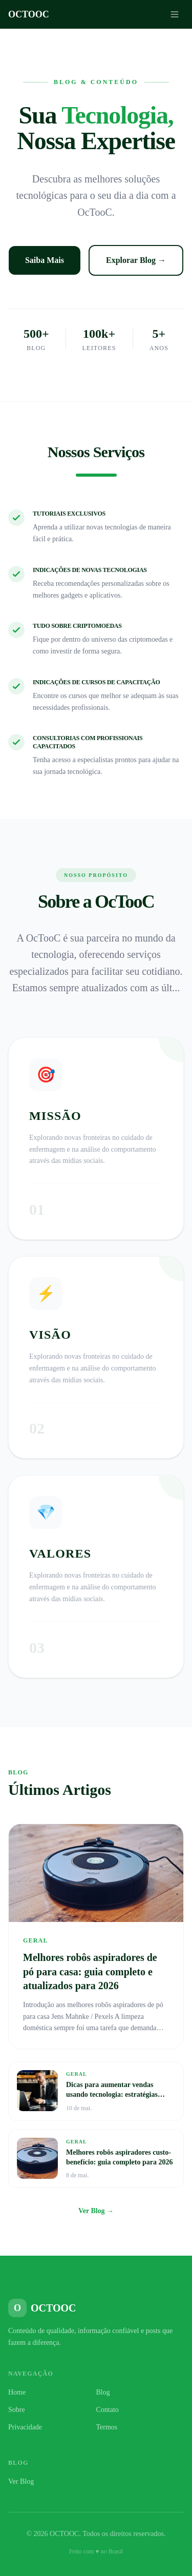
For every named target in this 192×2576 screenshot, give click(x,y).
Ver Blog (21, 2481)
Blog (103, 2392)
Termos (107, 2427)
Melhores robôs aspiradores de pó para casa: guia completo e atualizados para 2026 (90, 1971)
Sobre (16, 2410)
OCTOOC (28, 14)
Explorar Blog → (136, 260)
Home (17, 2392)
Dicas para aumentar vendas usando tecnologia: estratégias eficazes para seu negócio (112, 2095)
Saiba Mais (44, 260)
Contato (107, 2410)
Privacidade (25, 2427)
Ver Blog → (96, 2211)
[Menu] (174, 14)
